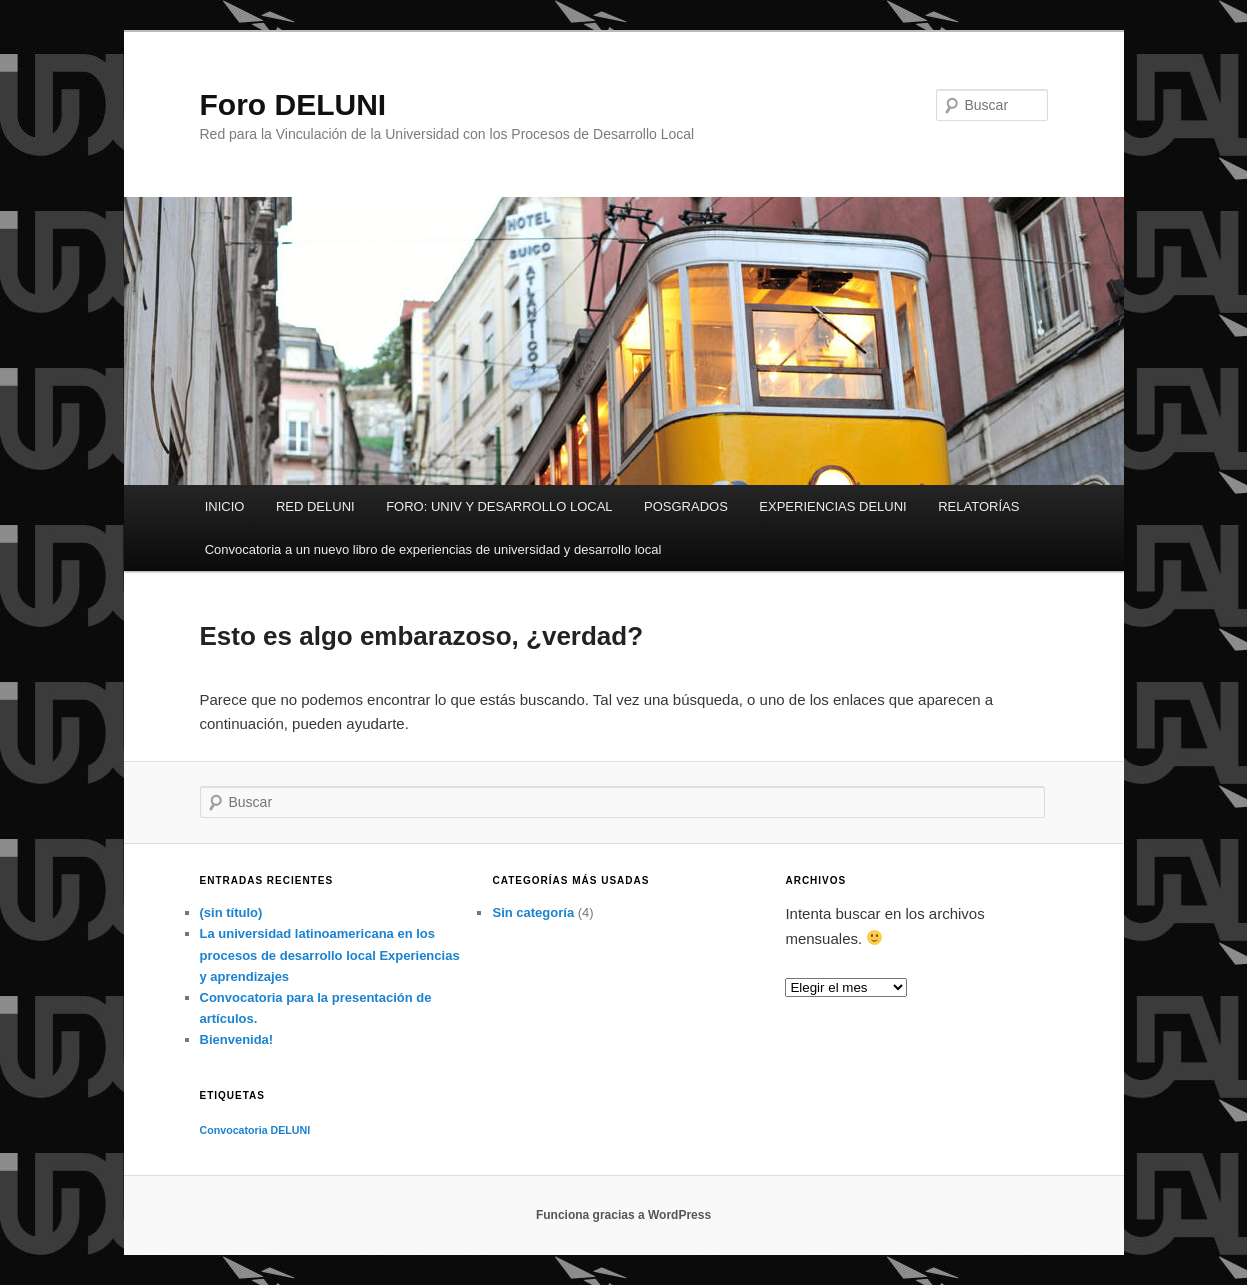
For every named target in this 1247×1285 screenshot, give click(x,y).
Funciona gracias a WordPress (623, 1215)
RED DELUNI (315, 506)
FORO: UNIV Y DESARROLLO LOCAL (499, 506)
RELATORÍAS (978, 506)
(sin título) (231, 912)
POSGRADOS (686, 506)
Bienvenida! (237, 1039)
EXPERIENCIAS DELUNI (832, 506)
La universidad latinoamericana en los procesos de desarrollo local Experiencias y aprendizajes (330, 954)
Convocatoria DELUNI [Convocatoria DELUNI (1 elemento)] (255, 1130)
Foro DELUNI (293, 104)
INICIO (225, 506)
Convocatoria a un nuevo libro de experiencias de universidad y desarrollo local (433, 549)
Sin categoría (533, 912)
